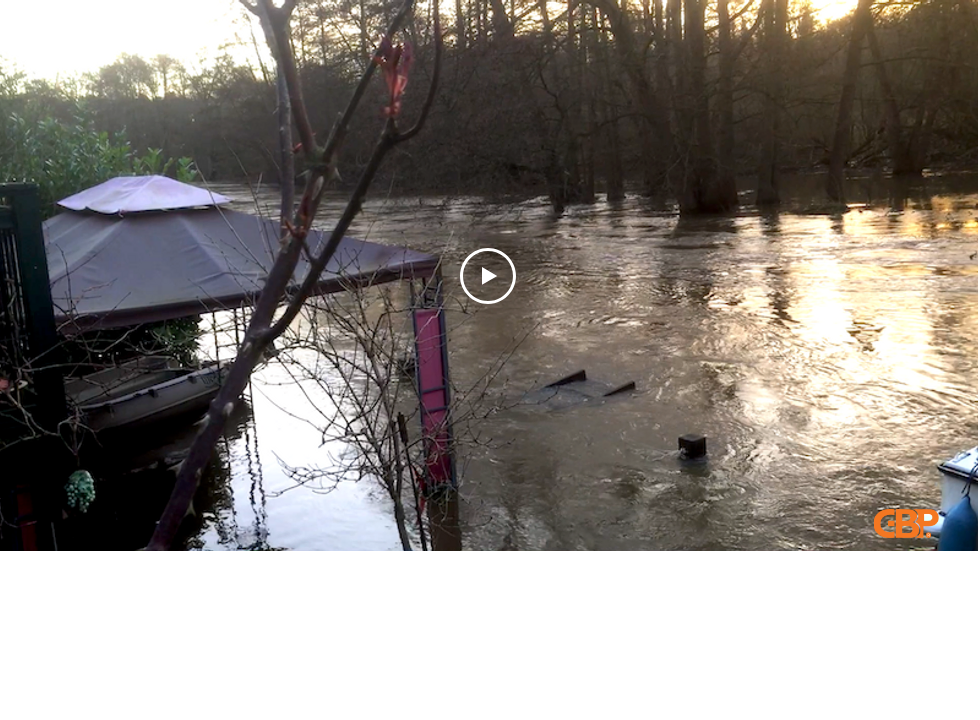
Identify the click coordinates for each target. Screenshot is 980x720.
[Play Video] (488, 276)
